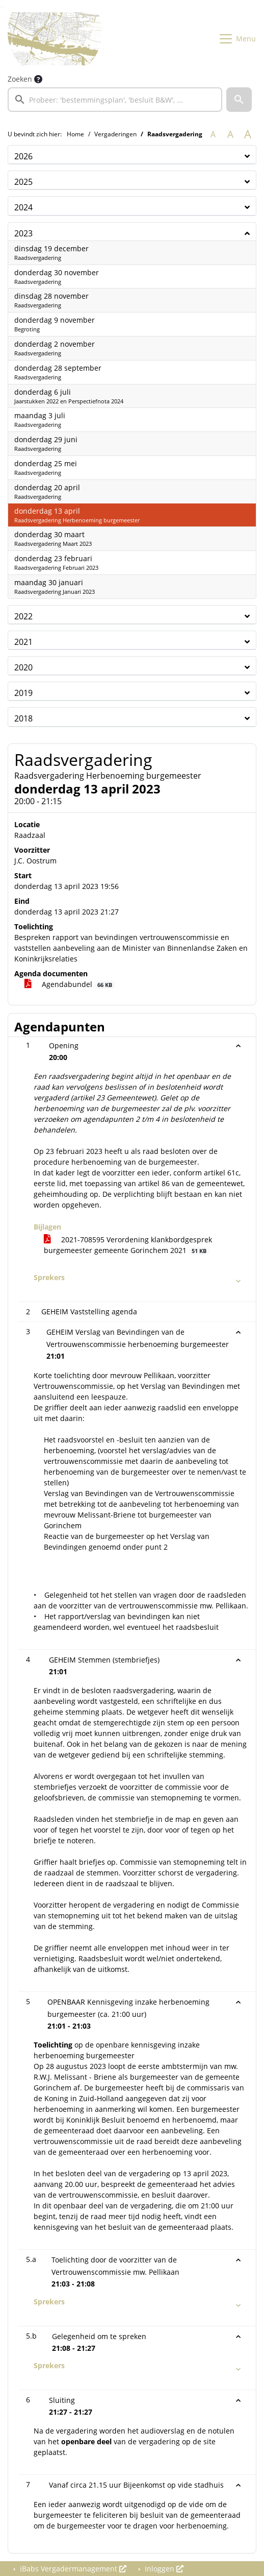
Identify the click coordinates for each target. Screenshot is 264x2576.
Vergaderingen (115, 134)
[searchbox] (115, 99)
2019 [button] (23, 693)
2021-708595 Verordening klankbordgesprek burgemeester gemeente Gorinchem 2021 (128, 1245)
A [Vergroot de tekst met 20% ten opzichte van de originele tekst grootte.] (230, 134)
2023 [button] (23, 233)
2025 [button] (23, 181)
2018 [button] (23, 718)
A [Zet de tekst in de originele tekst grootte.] (213, 134)
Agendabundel (70, 984)
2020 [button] (23, 667)
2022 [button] (23, 616)
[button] (239, 99)
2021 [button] (23, 641)
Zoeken (20, 79)
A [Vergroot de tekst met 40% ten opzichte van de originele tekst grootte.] (247, 134)
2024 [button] (23, 207)
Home (75, 134)
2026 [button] (23, 156)
